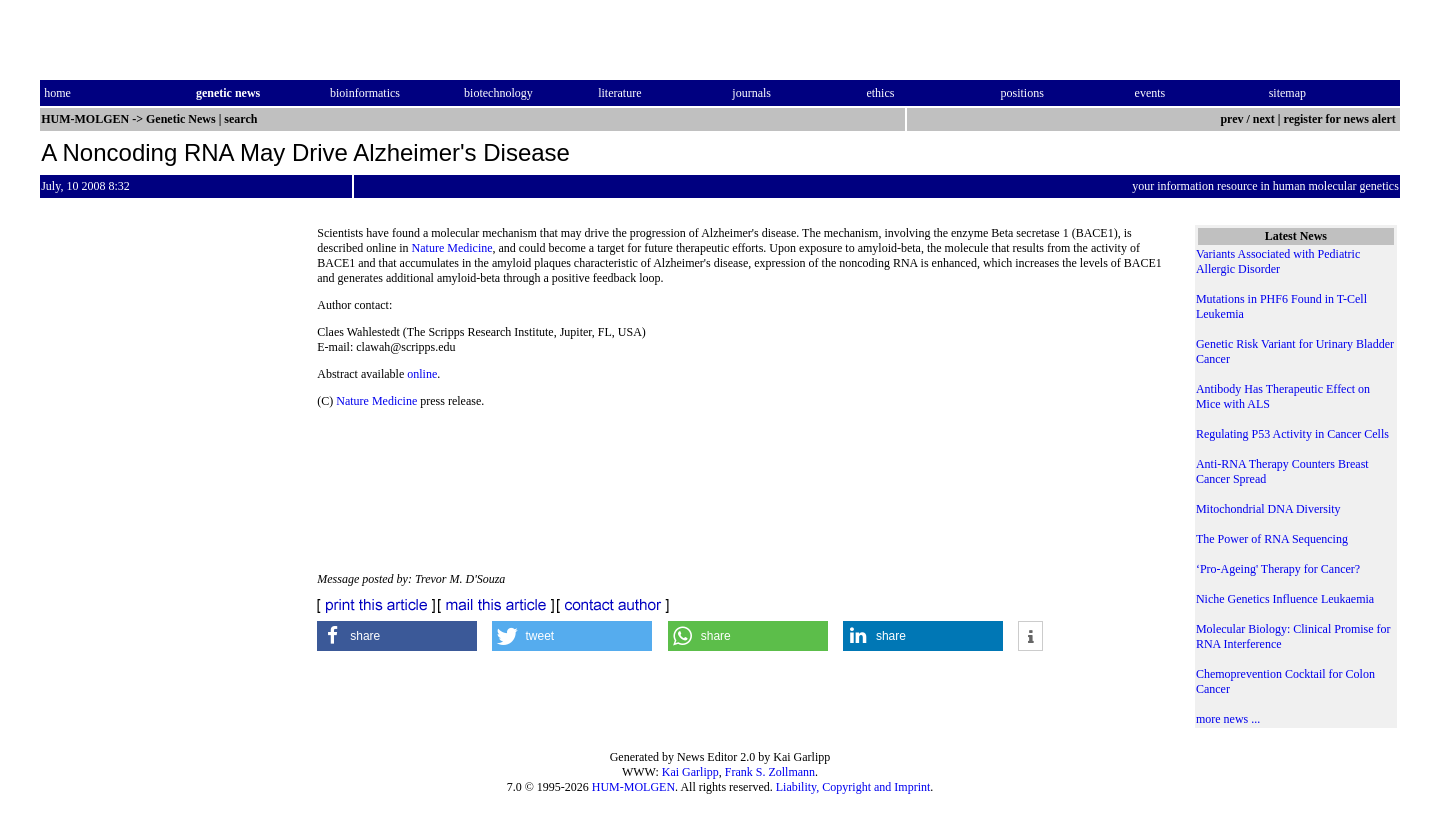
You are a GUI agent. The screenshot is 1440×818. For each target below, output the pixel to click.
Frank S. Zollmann (770, 772)
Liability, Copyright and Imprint (853, 787)
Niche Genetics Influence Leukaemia (1285, 599)
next (1264, 119)
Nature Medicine (452, 248)
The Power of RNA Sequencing (1272, 539)
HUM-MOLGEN (633, 787)
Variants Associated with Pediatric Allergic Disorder (1278, 261)
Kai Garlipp (690, 772)
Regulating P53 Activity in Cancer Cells (1292, 434)
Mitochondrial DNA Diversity (1268, 509)
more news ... (1228, 719)
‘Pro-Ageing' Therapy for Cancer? (1278, 569)
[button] (397, 636)
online (422, 374)
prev (1231, 119)
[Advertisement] (1001, 435)
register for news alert (1341, 119)
